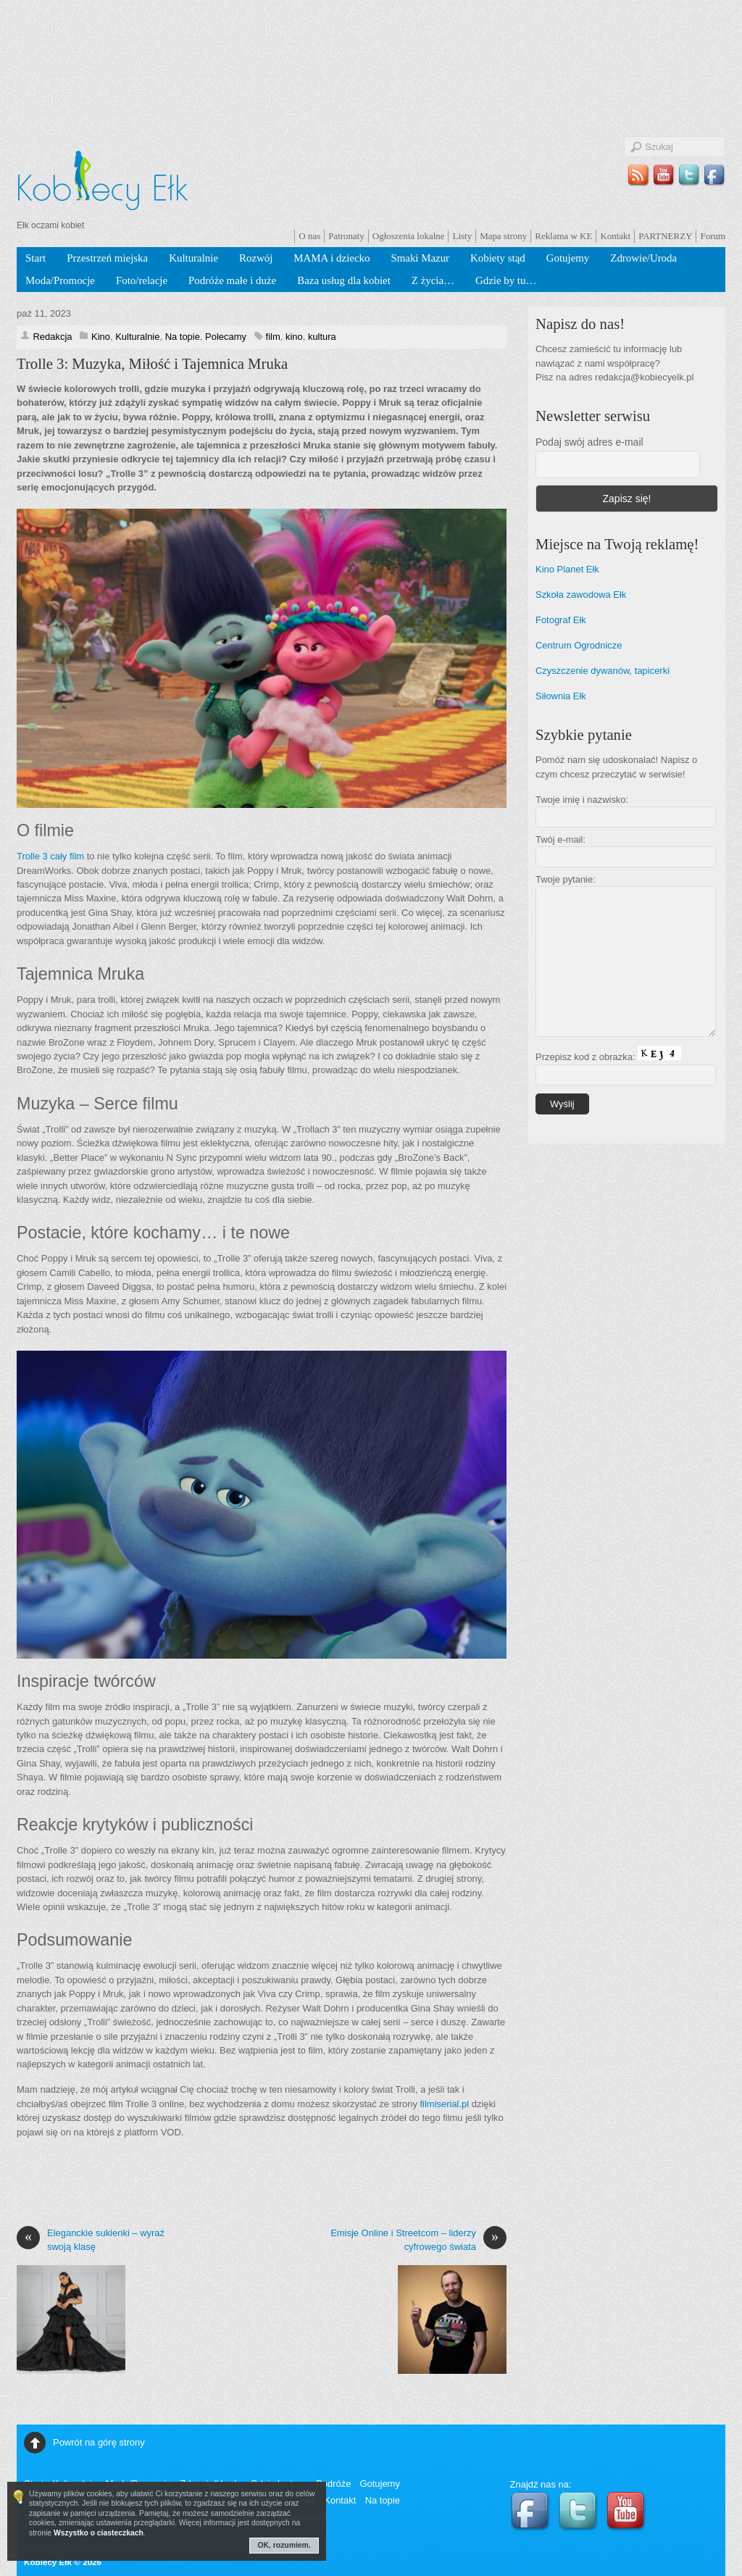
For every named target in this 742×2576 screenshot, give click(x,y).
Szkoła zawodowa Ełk (580, 594)
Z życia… (433, 280)
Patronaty (346, 235)
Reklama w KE (563, 235)
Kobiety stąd (497, 258)
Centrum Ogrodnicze (578, 645)
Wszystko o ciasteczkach (98, 2533)
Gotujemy (568, 258)
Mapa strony (503, 235)
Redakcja (52, 336)
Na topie (182, 336)
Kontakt (615, 235)
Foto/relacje (141, 280)
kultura (322, 336)
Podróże (333, 2483)
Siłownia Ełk (560, 696)
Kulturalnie (193, 258)
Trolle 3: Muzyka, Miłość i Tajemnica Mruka (152, 364)
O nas (309, 235)
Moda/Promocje (60, 280)
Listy (462, 235)
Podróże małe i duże (232, 280)
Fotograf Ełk (560, 619)
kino (294, 336)
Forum (712, 235)
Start (35, 258)
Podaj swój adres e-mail (589, 442)
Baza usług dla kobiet (344, 280)
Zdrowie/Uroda (643, 258)
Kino (100, 336)
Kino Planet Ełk (567, 569)
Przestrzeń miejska (107, 258)
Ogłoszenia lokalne (408, 235)
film (273, 336)
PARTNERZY (665, 235)
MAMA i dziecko (331, 258)
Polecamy (225, 336)
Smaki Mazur (420, 258)
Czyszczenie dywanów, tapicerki (602, 670)
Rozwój (255, 258)
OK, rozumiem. (284, 2545)
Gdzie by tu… (505, 280)
